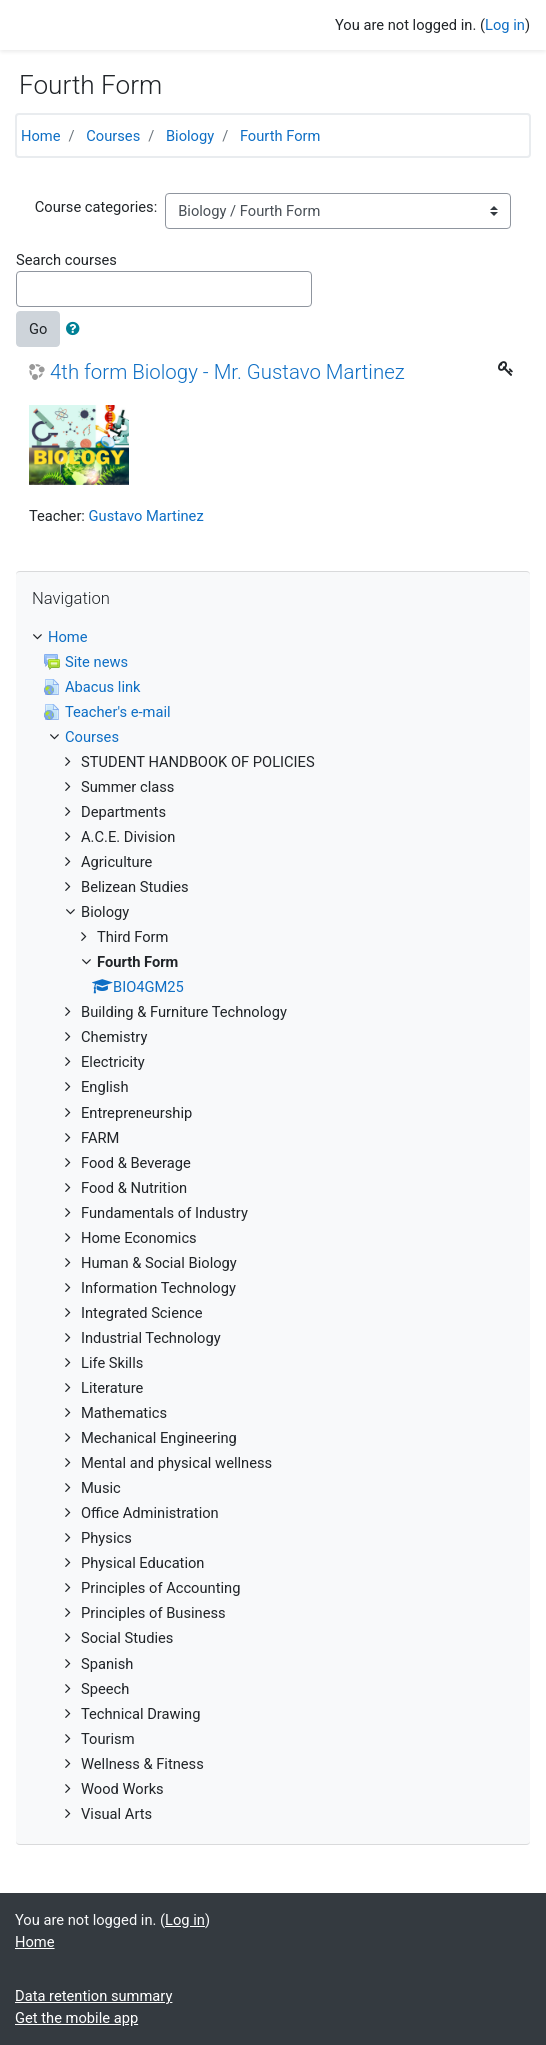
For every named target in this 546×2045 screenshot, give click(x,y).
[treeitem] (273, 637)
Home (41, 136)
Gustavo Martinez (146, 516)
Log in (505, 25)
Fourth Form (280, 136)
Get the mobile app (76, 2018)
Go (38, 329)
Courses (113, 136)
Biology (190, 136)
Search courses (66, 260)
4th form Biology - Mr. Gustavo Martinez (227, 372)
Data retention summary (93, 1996)
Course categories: (96, 207)
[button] (77, 329)
